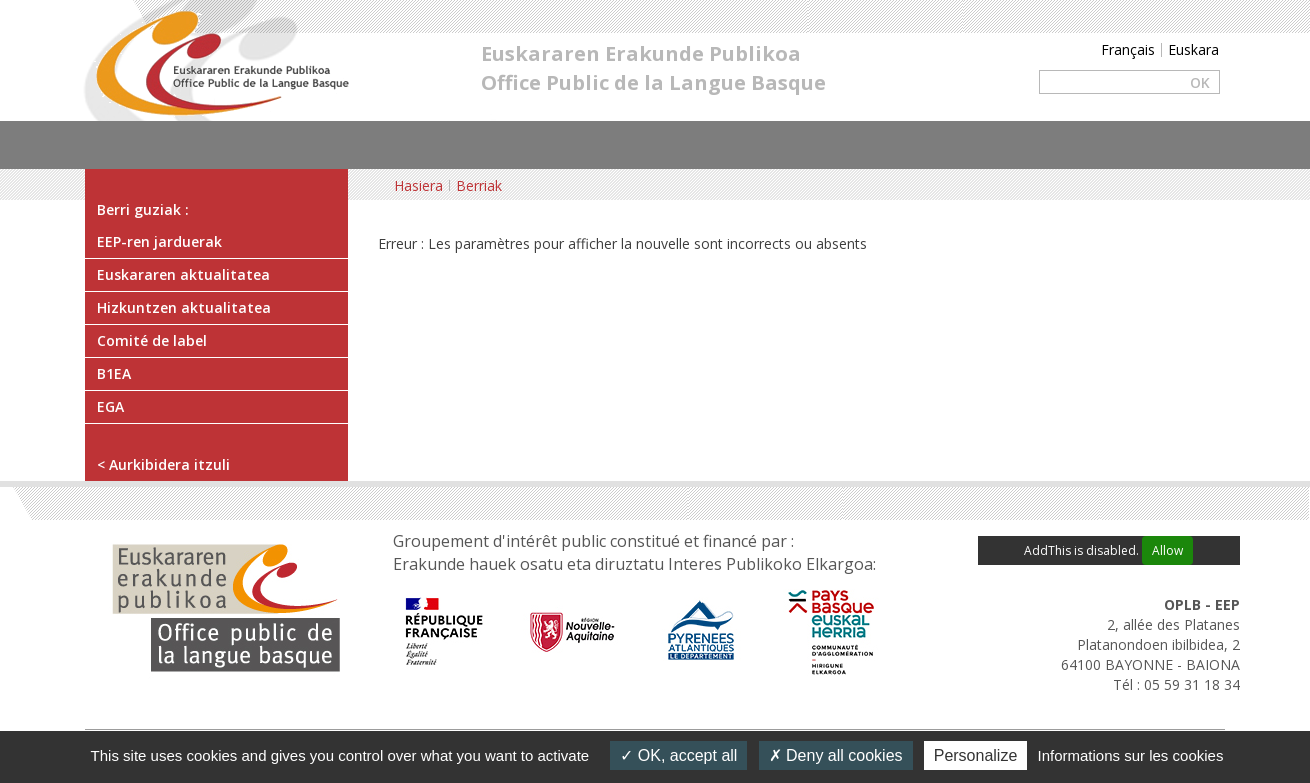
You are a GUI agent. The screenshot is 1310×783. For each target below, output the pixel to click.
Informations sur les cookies (1130, 755)
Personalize (976, 755)
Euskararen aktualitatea (183, 274)
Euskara (1193, 49)
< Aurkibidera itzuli (163, 464)
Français (1128, 49)
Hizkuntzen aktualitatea (184, 307)
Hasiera (418, 185)
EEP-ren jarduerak (159, 241)
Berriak (479, 185)
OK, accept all (678, 755)
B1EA (114, 373)
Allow (1167, 550)
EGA (110, 406)
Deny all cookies (836, 755)
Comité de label (152, 340)
